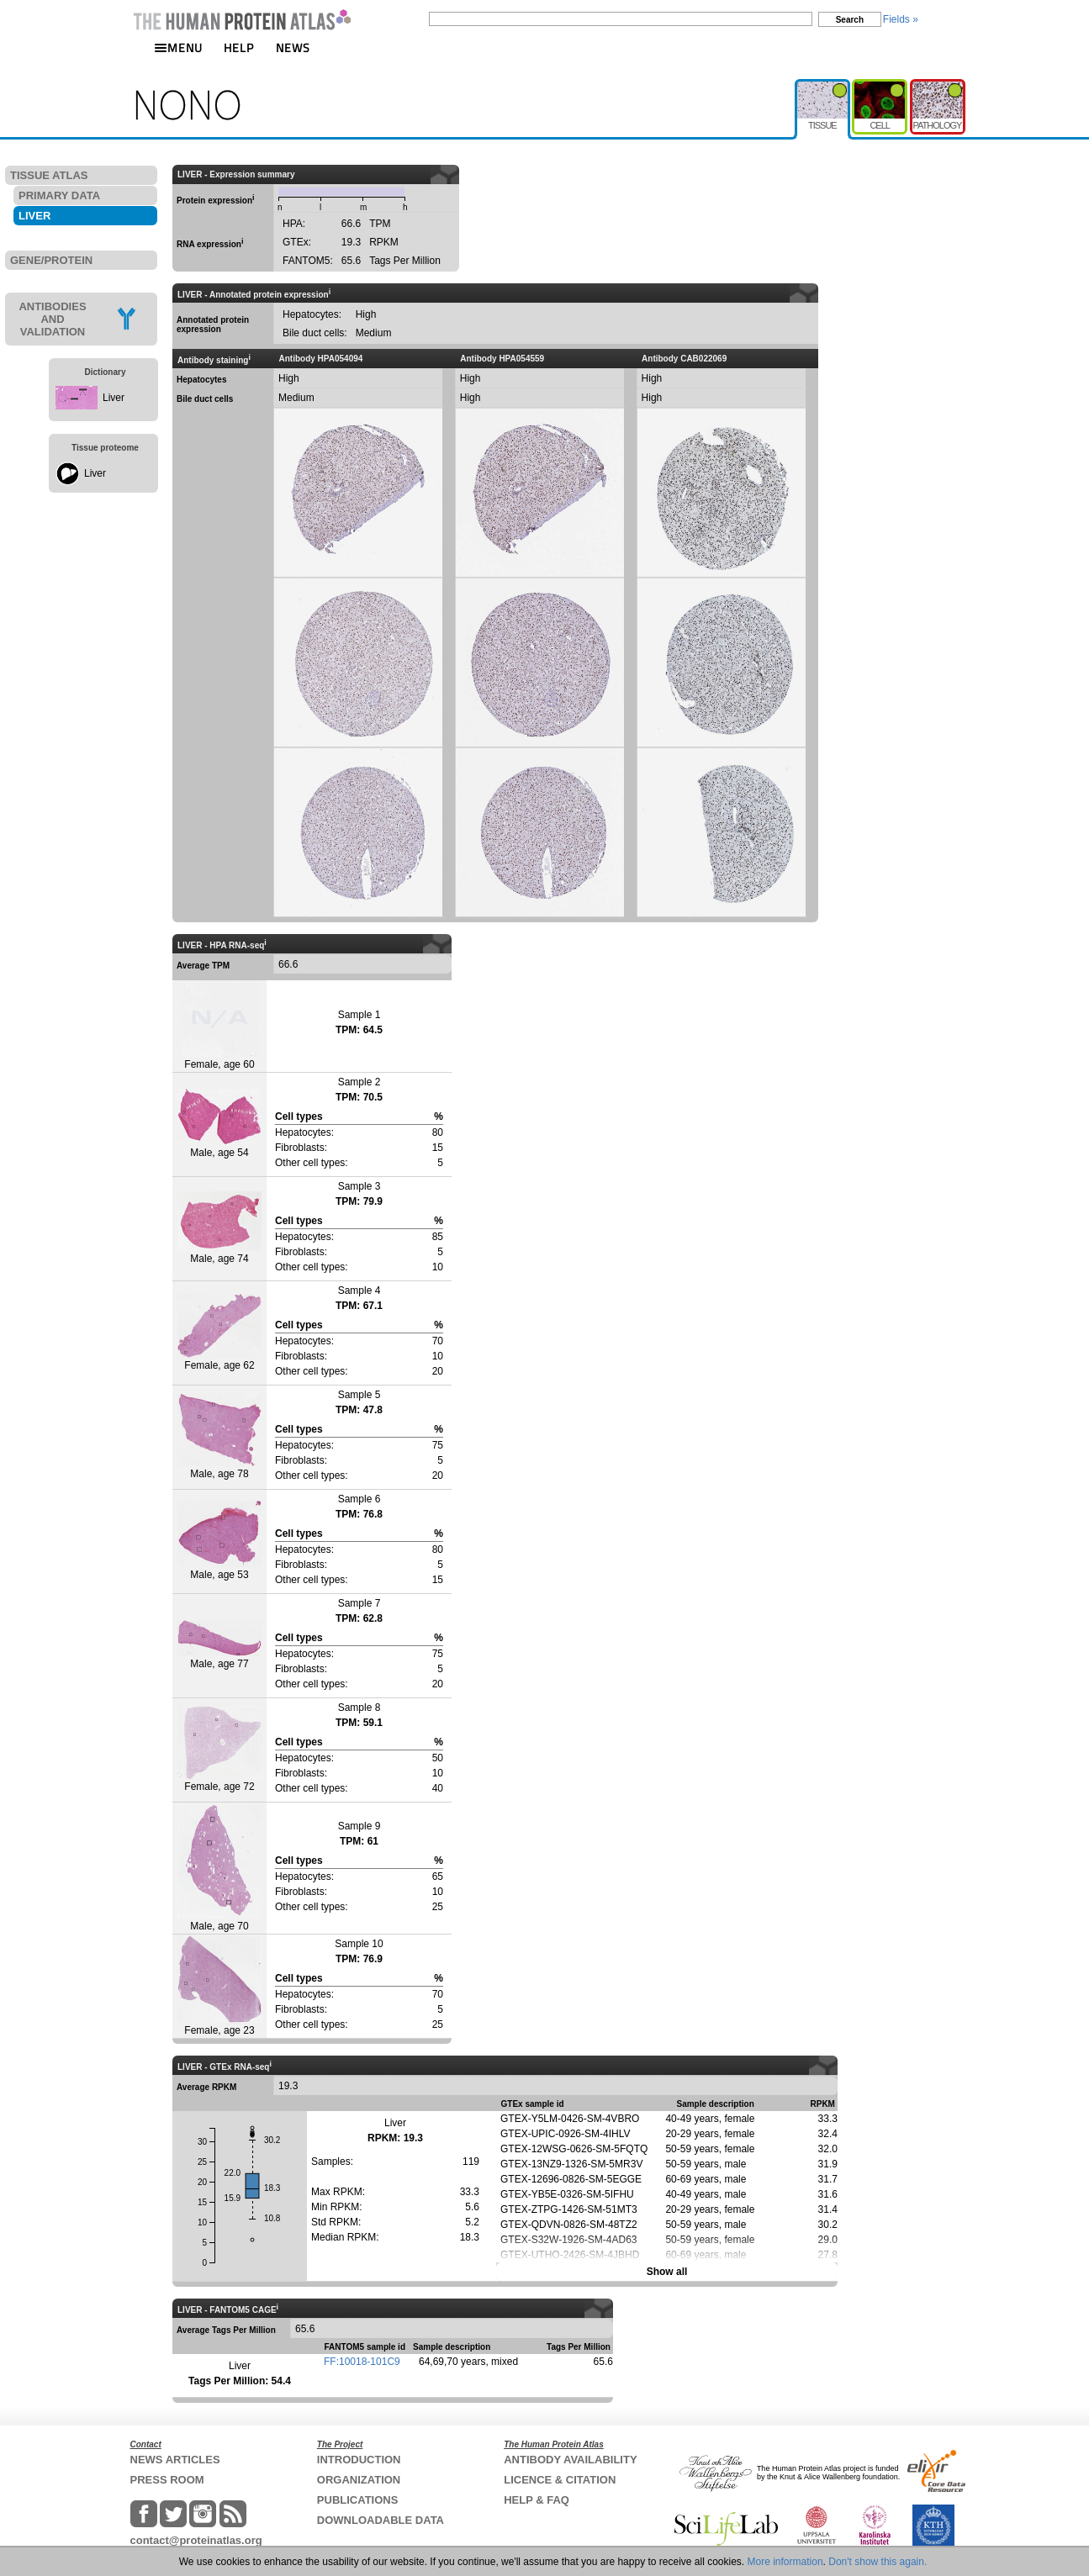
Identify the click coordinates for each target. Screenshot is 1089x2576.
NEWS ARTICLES (175, 2459)
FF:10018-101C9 (362, 2361)
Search (850, 19)
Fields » (900, 19)
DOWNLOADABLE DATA (380, 2520)
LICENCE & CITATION (560, 2479)
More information (785, 2562)
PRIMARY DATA (59, 195)
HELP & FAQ (536, 2500)
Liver (113, 398)
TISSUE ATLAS (48, 175)
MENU (178, 47)
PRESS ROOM (167, 2479)
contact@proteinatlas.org (196, 2540)
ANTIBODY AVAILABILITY (570, 2459)
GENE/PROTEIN (51, 260)
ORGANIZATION (358, 2479)
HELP (239, 47)
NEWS (293, 47)
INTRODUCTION (359, 2459)
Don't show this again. (877, 2562)
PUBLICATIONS (358, 2500)
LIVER (34, 215)
